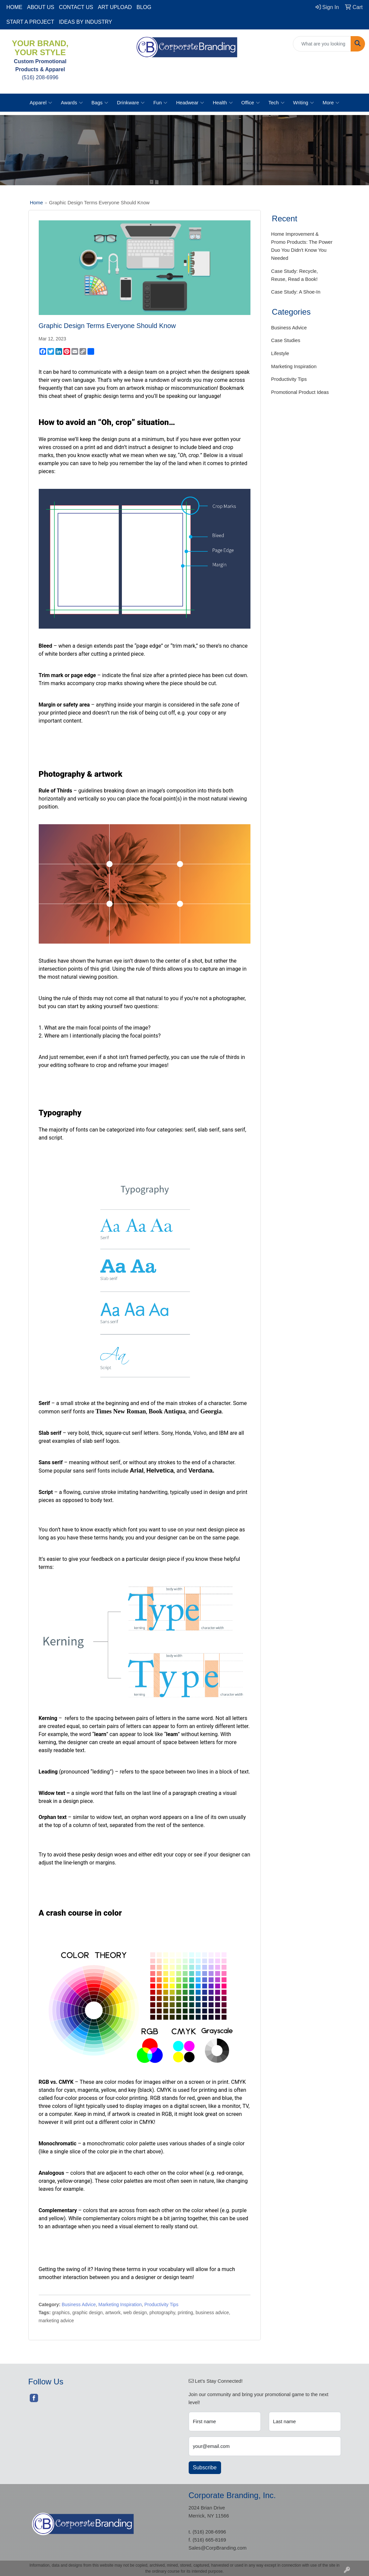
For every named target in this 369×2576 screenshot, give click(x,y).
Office (250, 103)
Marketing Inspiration (120, 2304)
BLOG (144, 7)
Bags (99, 103)
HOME (14, 7)
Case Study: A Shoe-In (295, 292)
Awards (72, 103)
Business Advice (79, 2304)
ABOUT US (40, 7)
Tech (276, 103)
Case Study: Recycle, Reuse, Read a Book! (294, 275)
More (331, 103)
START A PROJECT (30, 22)
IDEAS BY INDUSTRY (85, 22)
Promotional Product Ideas (300, 392)
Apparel (41, 103)
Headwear (190, 103)
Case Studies (285, 340)
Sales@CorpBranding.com (217, 2548)
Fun (160, 103)
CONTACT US (76, 7)
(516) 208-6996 (209, 2532)
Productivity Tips (161, 2304)
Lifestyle (280, 353)
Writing (303, 103)
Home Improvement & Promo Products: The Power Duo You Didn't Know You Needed (302, 246)
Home (36, 202)
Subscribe (205, 2467)
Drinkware (131, 103)
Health (222, 103)
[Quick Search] (322, 43)
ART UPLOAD (115, 7)
